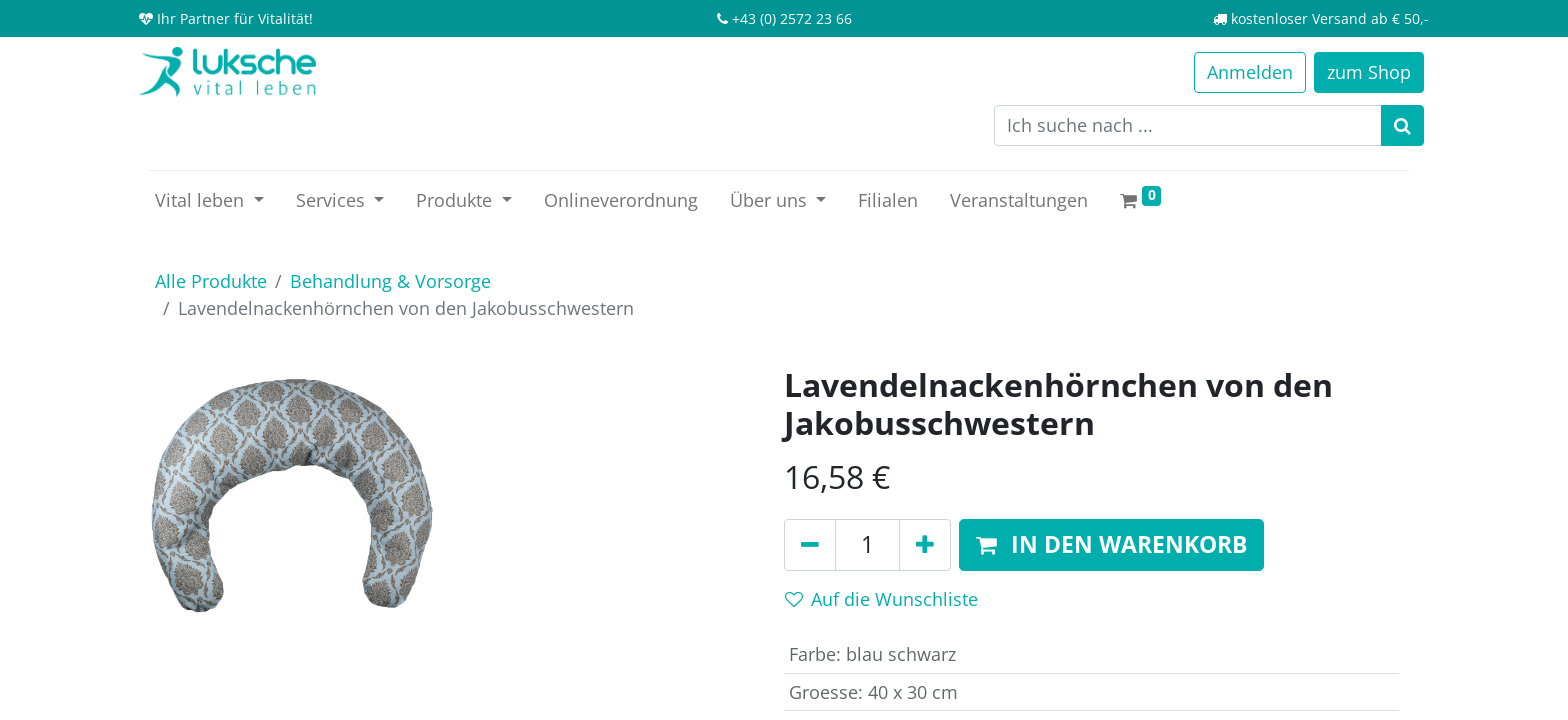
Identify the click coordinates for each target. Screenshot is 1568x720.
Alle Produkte (211, 281)
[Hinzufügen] (925, 545)
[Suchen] (1402, 125)
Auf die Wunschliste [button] (881, 599)
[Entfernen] (810, 545)
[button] (1111, 545)
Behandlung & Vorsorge (390, 281)
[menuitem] (621, 200)
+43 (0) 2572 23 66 (792, 18)
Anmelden (1250, 72)
